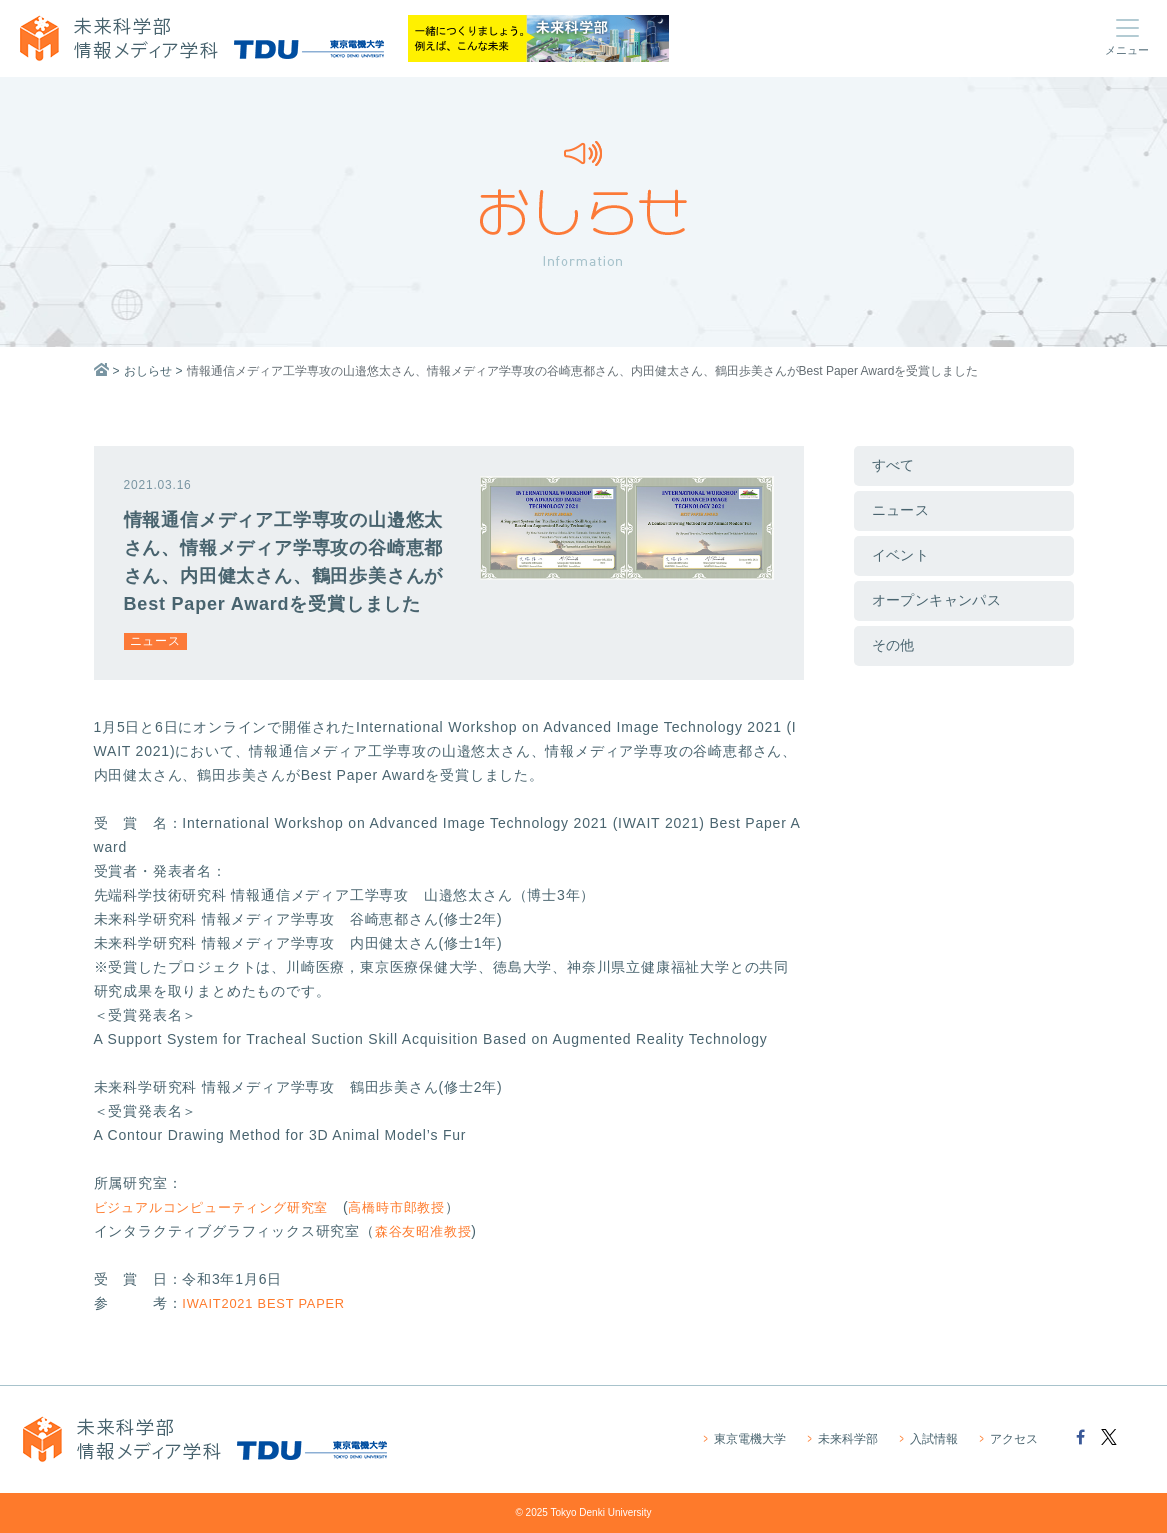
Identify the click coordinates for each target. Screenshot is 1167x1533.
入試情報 (932, 1439)
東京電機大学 (748, 1439)
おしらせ (148, 371)
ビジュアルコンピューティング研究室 (220, 1207)
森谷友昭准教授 (427, 1231)
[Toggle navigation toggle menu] (1127, 38)
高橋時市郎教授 (417, 1207)
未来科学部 (846, 1439)
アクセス (1012, 1439)
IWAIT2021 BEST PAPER (270, 1303)
